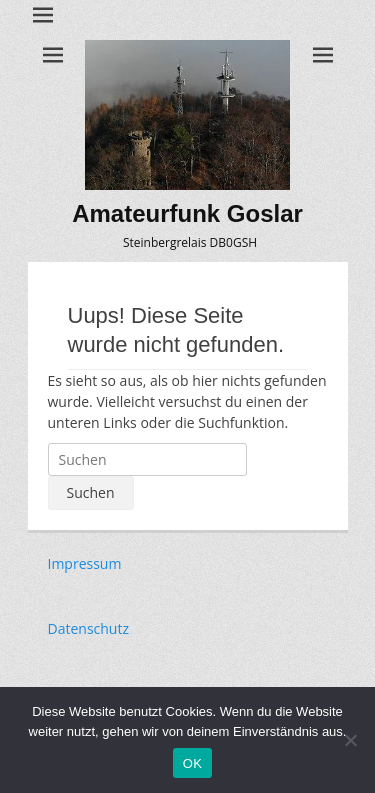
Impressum (85, 563)
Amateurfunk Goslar (187, 213)
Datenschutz (88, 628)
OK (192, 763)
